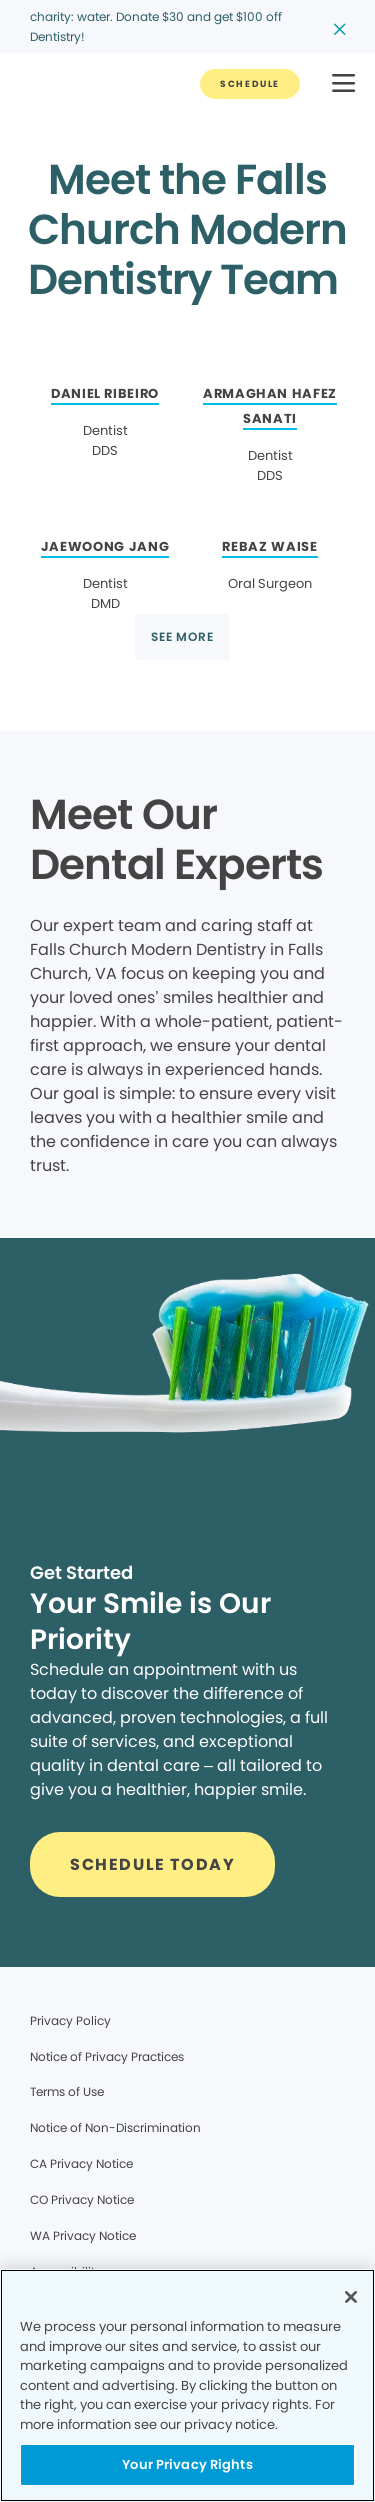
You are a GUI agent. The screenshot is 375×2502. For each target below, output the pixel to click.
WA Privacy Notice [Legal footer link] (83, 2235)
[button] (343, 84)
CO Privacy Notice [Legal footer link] (82, 2199)
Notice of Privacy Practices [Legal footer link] (107, 2056)
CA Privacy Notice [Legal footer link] (81, 2163)
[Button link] (250, 84)
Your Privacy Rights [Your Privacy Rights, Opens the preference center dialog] (187, 2464)
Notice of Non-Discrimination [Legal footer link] (115, 2127)
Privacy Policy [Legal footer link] (70, 2020)
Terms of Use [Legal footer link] (67, 2091)
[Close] (351, 2297)
